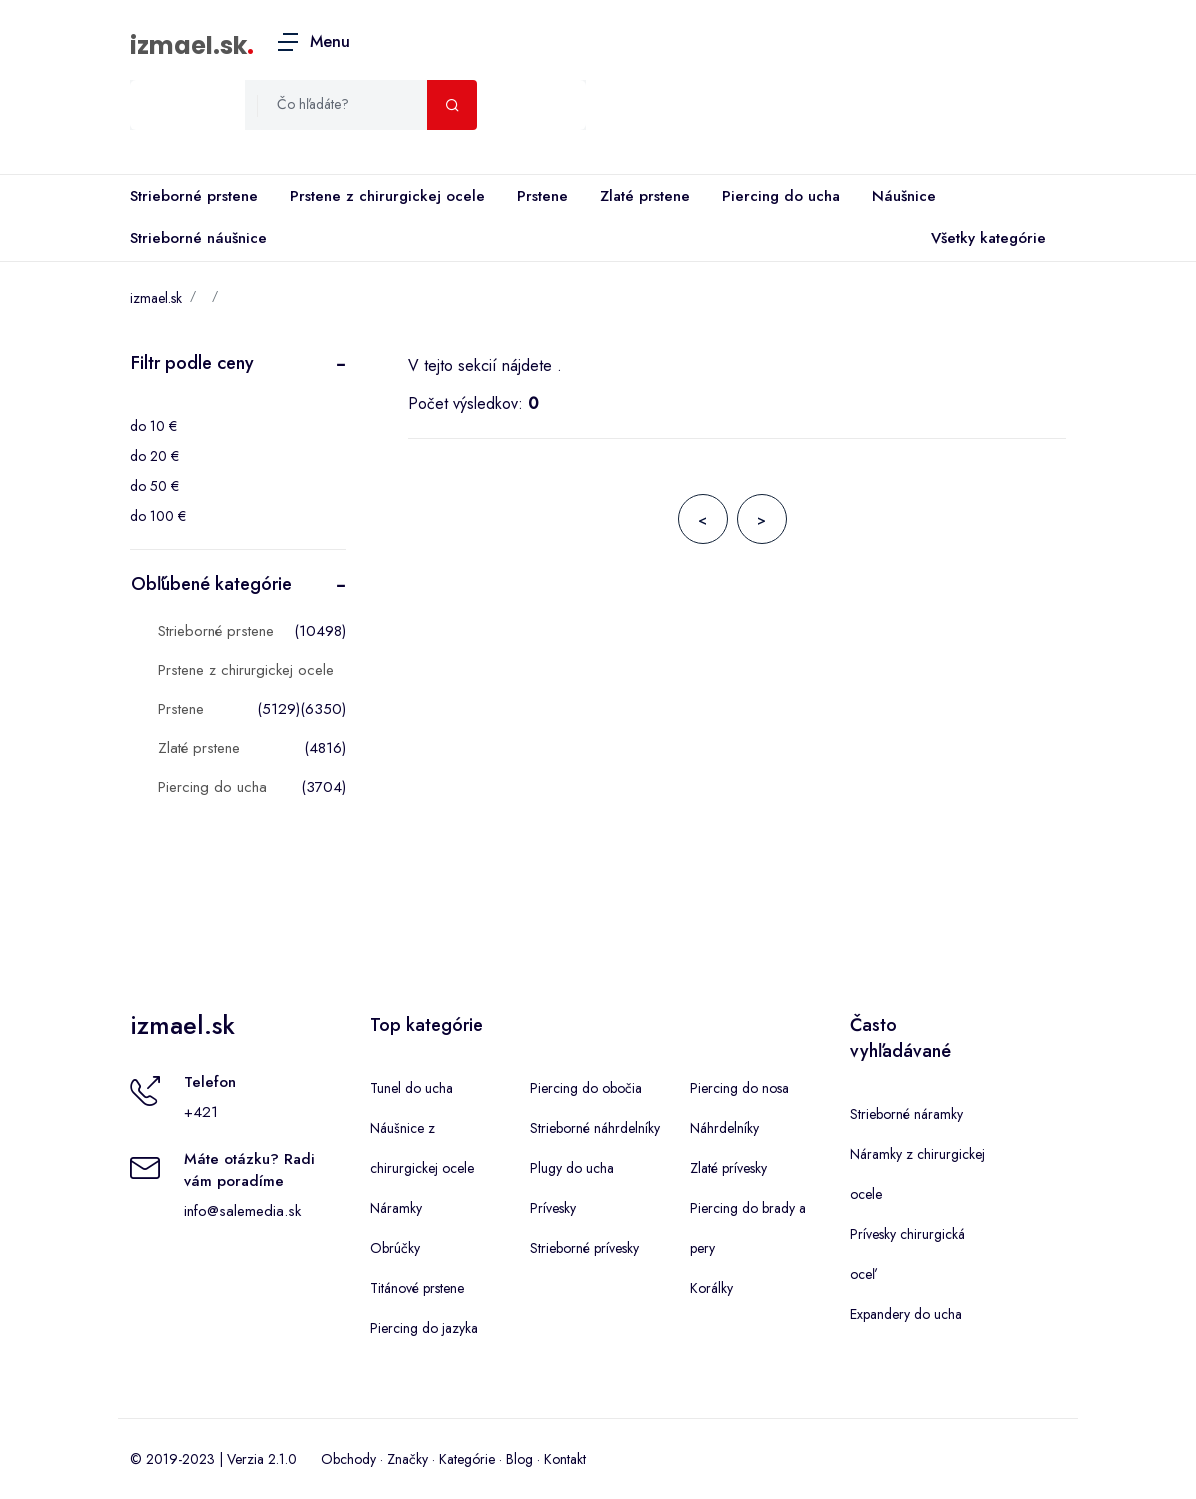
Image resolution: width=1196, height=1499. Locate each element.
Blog (519, 1459)
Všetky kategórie (984, 239)
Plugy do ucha (572, 1168)
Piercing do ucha (781, 196)
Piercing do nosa (739, 1088)
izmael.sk (188, 45)
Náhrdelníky (724, 1128)
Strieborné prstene (194, 196)
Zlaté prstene (645, 196)
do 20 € (154, 456)
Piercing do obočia (586, 1088)
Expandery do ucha (906, 1314)
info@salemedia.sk (242, 1211)
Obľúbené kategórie (211, 584)
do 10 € (153, 426)
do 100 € (158, 516)
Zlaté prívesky (728, 1168)
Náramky (396, 1208)
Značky (407, 1459)
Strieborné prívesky (584, 1248)
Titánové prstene (417, 1288)
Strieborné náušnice (198, 238)
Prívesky (553, 1208)
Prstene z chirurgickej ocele (387, 196)
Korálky (711, 1288)
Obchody (348, 1459)
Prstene (542, 196)
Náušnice (904, 196)
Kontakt (565, 1459)
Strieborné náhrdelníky (595, 1128)
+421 (201, 1112)
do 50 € (154, 486)
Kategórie (467, 1459)
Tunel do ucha (411, 1088)
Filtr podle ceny (192, 363)
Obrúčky (395, 1248)
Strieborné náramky (906, 1114)
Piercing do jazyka (424, 1328)
